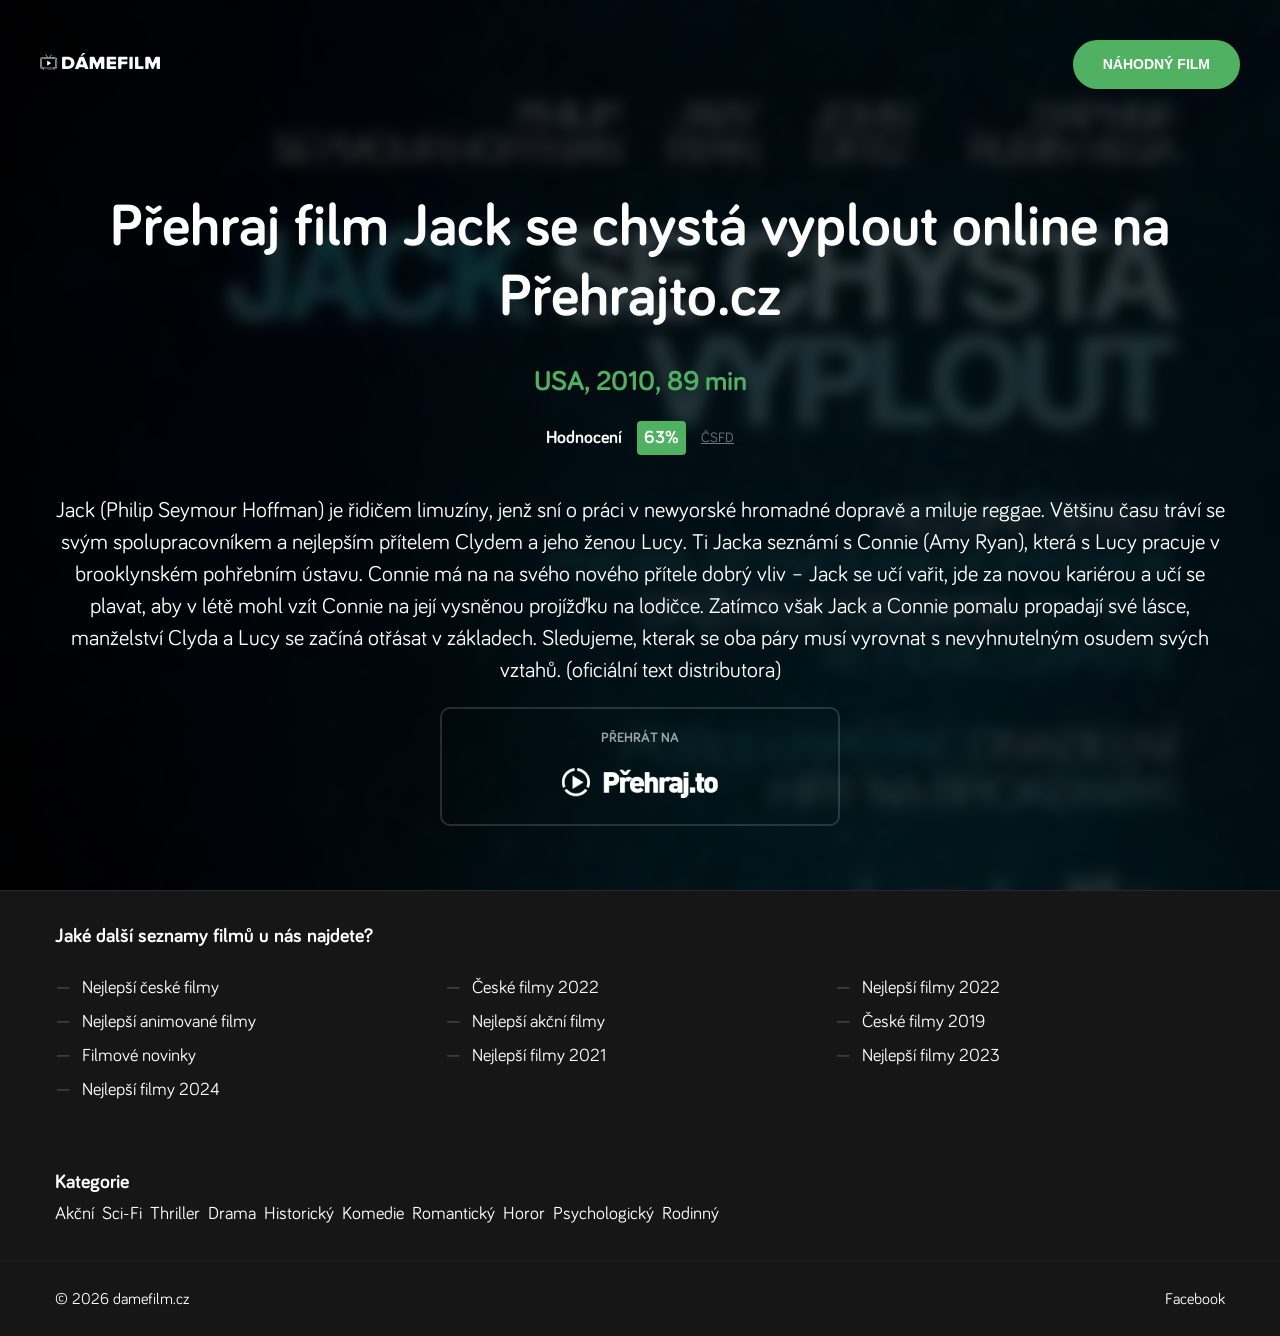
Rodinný (694, 1214)
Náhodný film (1156, 64)
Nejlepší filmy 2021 (525, 1056)
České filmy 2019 (910, 1022)
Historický (303, 1214)
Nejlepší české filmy (137, 988)
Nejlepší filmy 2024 (137, 1090)
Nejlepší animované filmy (155, 1022)
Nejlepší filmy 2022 (917, 988)
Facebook (1195, 1299)
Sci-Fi (126, 1214)
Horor (528, 1214)
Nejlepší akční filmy (525, 1022)
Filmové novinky (125, 1056)
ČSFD (717, 438)
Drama (236, 1214)
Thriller (179, 1214)
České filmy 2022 (522, 988)
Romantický (457, 1214)
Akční (78, 1214)
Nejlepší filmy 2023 (917, 1056)
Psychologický (607, 1214)
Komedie (377, 1214)
